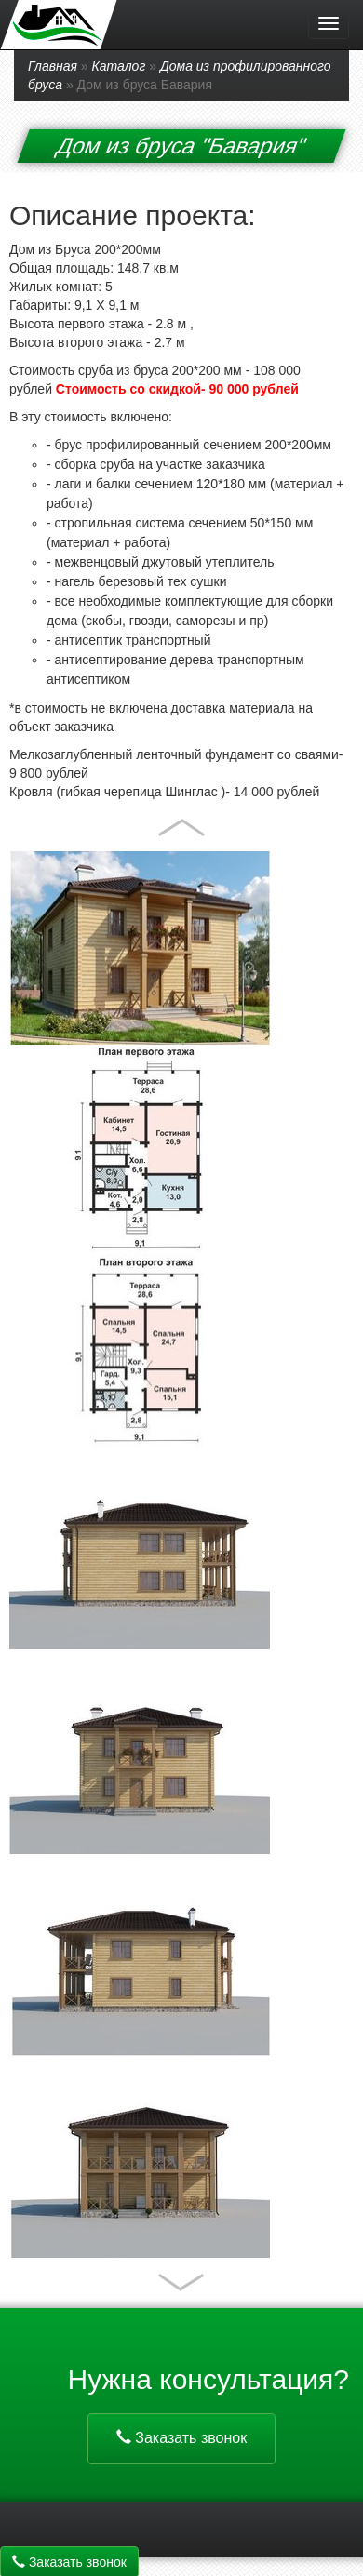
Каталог (119, 66)
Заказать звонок (181, 2438)
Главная (52, 66)
